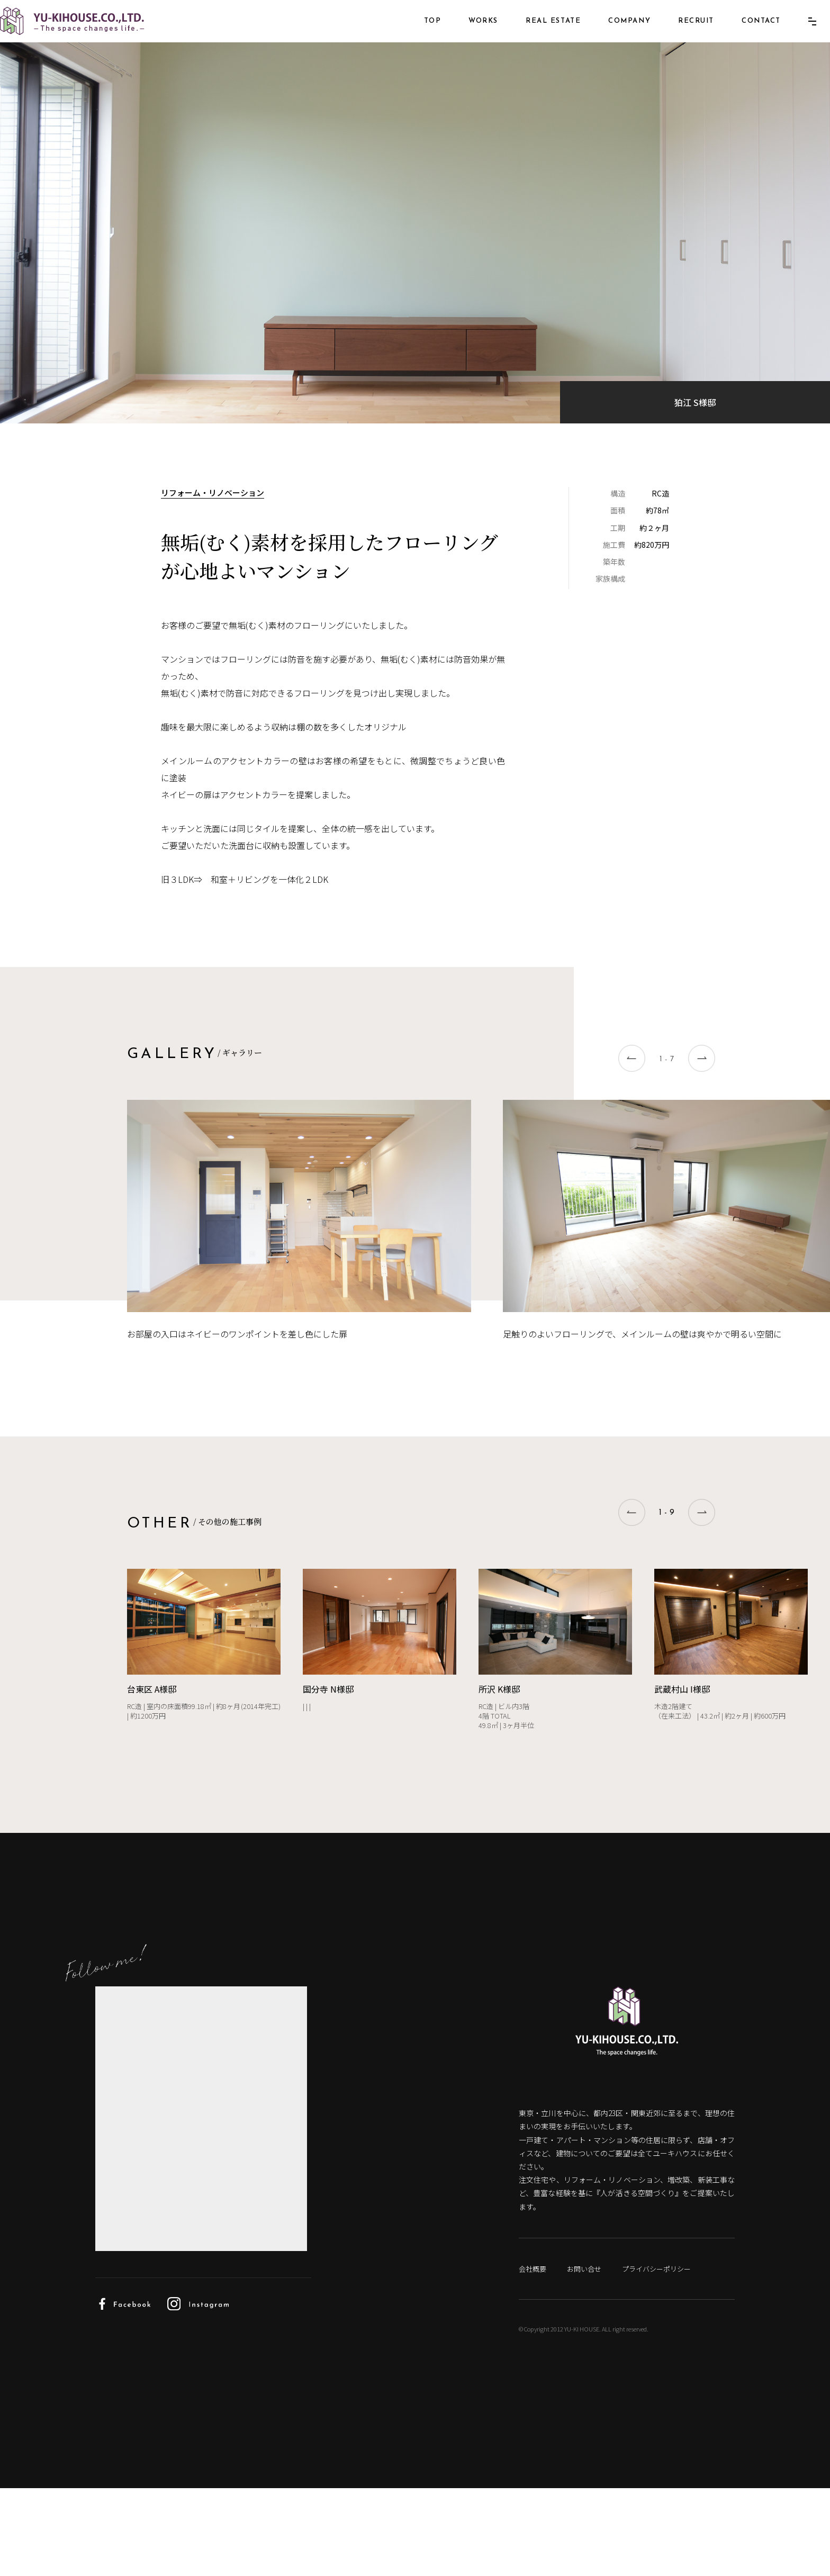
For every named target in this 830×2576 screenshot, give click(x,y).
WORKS (467, 35)
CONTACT (745, 35)
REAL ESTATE (537, 35)
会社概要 (533, 2356)
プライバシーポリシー (667, 2356)
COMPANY (613, 35)
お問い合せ (589, 2356)
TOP (417, 35)
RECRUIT (680, 35)
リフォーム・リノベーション (215, 574)
